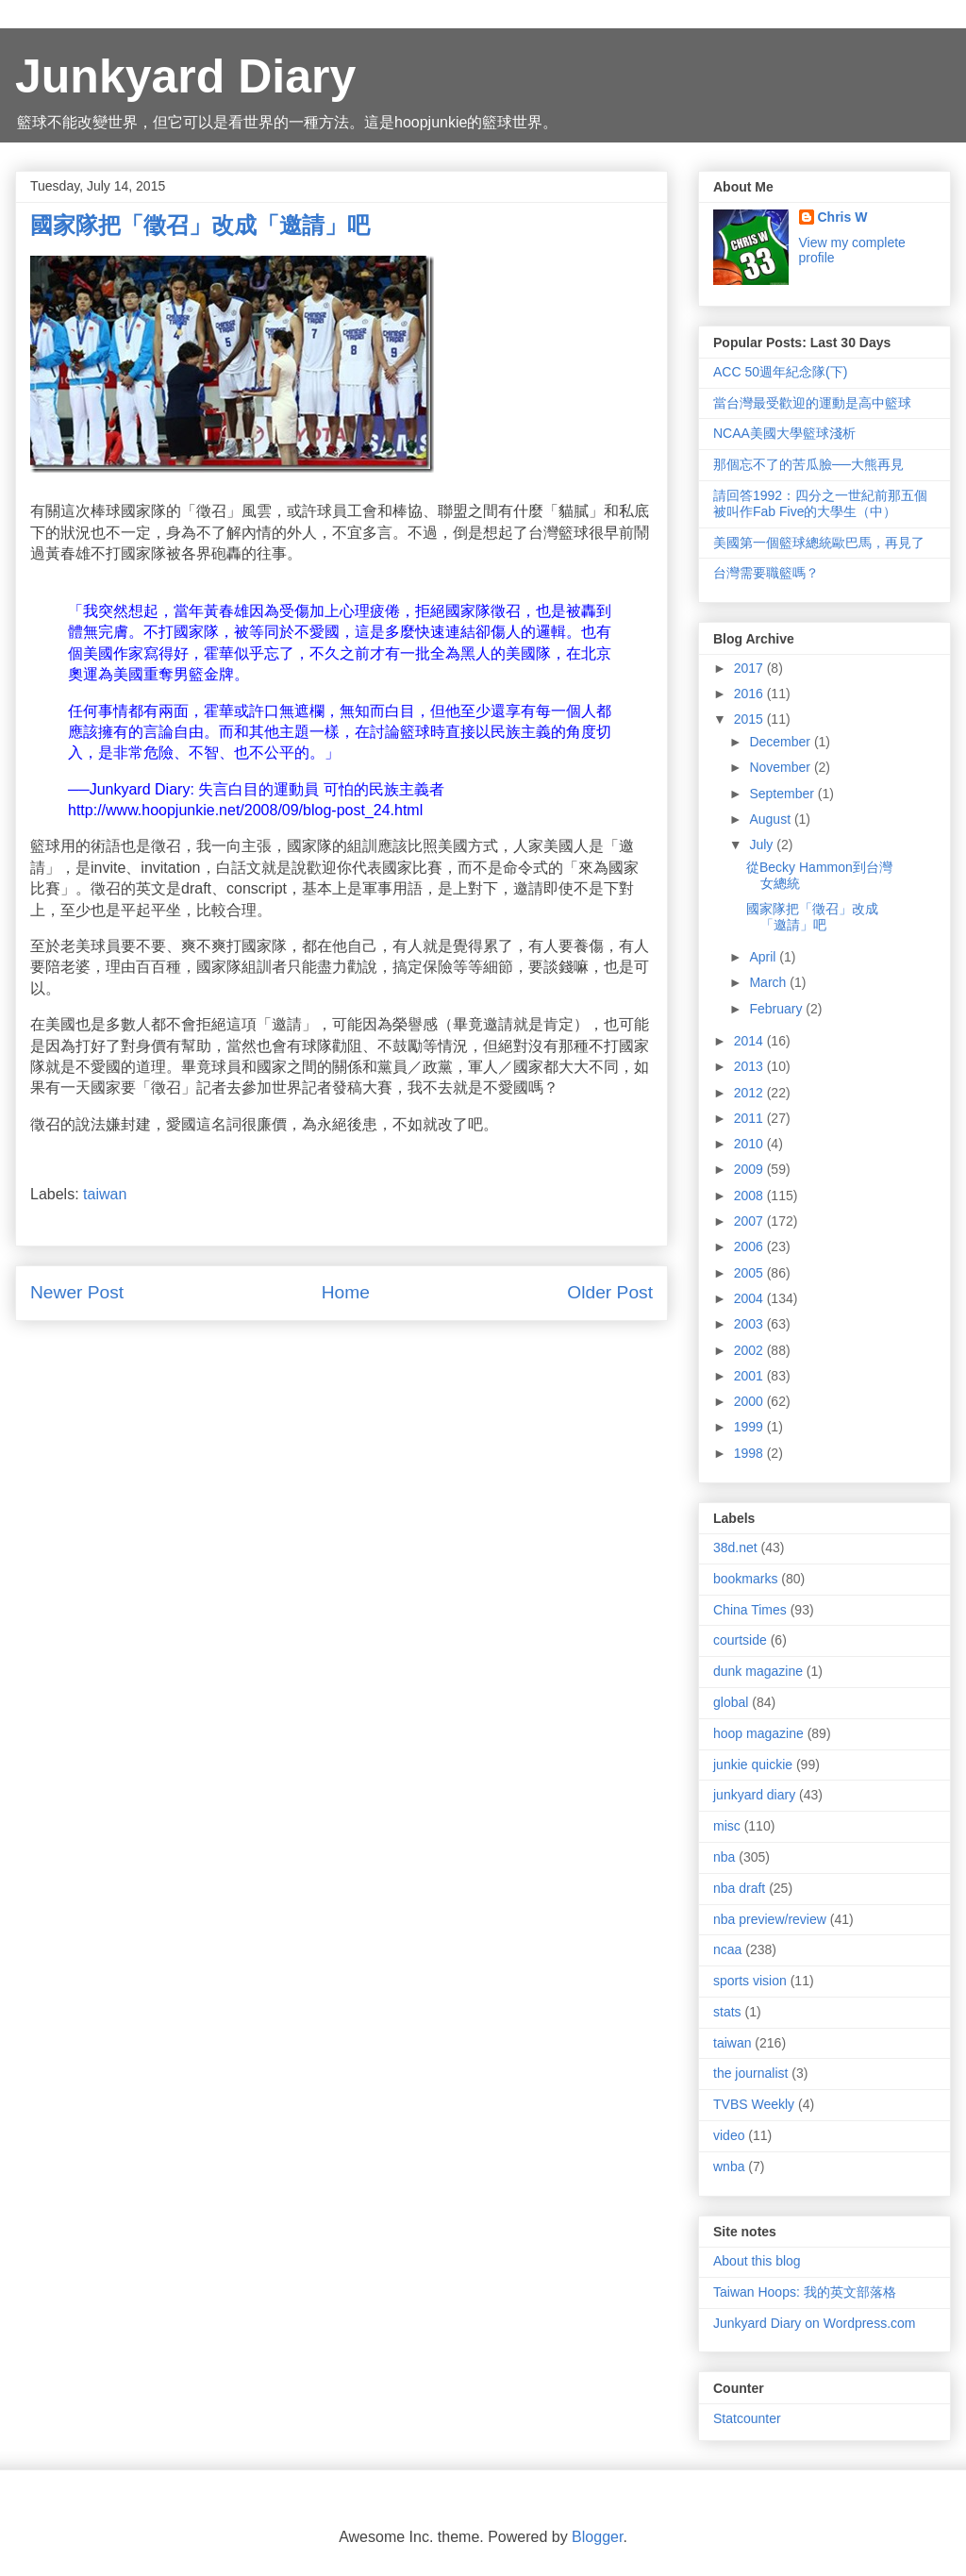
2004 (750, 1298)
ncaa (727, 1949)
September (783, 793)
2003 (750, 1323)
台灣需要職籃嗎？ (766, 572)
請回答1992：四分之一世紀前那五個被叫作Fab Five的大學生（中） (820, 503)
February (777, 1008)
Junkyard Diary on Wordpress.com (814, 2323)
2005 (750, 1272)
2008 (750, 1195)
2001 (750, 1375)
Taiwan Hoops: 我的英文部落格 (804, 2292)
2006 (750, 1246)
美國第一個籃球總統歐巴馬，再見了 (818, 542)
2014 (750, 1040)
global (730, 1702)
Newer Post (77, 1292)
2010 (750, 1143)
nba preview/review (769, 1919)
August (771, 819)
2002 (750, 1350)
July (762, 844)
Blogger (597, 2537)
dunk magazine (758, 1671)
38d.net (735, 1547)
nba (724, 1857)
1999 (750, 1426)
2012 (750, 1092)
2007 (750, 1221)
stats (727, 2011)
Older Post (610, 1292)
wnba (728, 2166)
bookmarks (745, 1578)
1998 (750, 1453)
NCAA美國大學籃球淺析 (784, 433)
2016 (750, 693)
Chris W (843, 217)
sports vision (750, 1980)
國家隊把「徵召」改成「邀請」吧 (812, 916)
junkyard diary (754, 1794)
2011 (750, 1118)
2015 (750, 719)
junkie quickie (752, 1764)
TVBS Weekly (753, 2104)
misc (727, 1825)
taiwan (104, 1194)
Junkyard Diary (185, 76)
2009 (750, 1169)
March (769, 982)
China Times (750, 1609)
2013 (750, 1066)
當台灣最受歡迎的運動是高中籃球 (812, 402)
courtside (740, 1640)
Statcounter (747, 2418)
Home (346, 1292)
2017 (750, 668)
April (764, 956)
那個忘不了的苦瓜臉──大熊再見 (808, 464)
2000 (750, 1401)
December (781, 741)
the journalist (750, 2073)
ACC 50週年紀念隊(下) (780, 371)
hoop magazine (758, 1733)
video (728, 2135)
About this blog (757, 2260)
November (781, 767)
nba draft (739, 1888)
